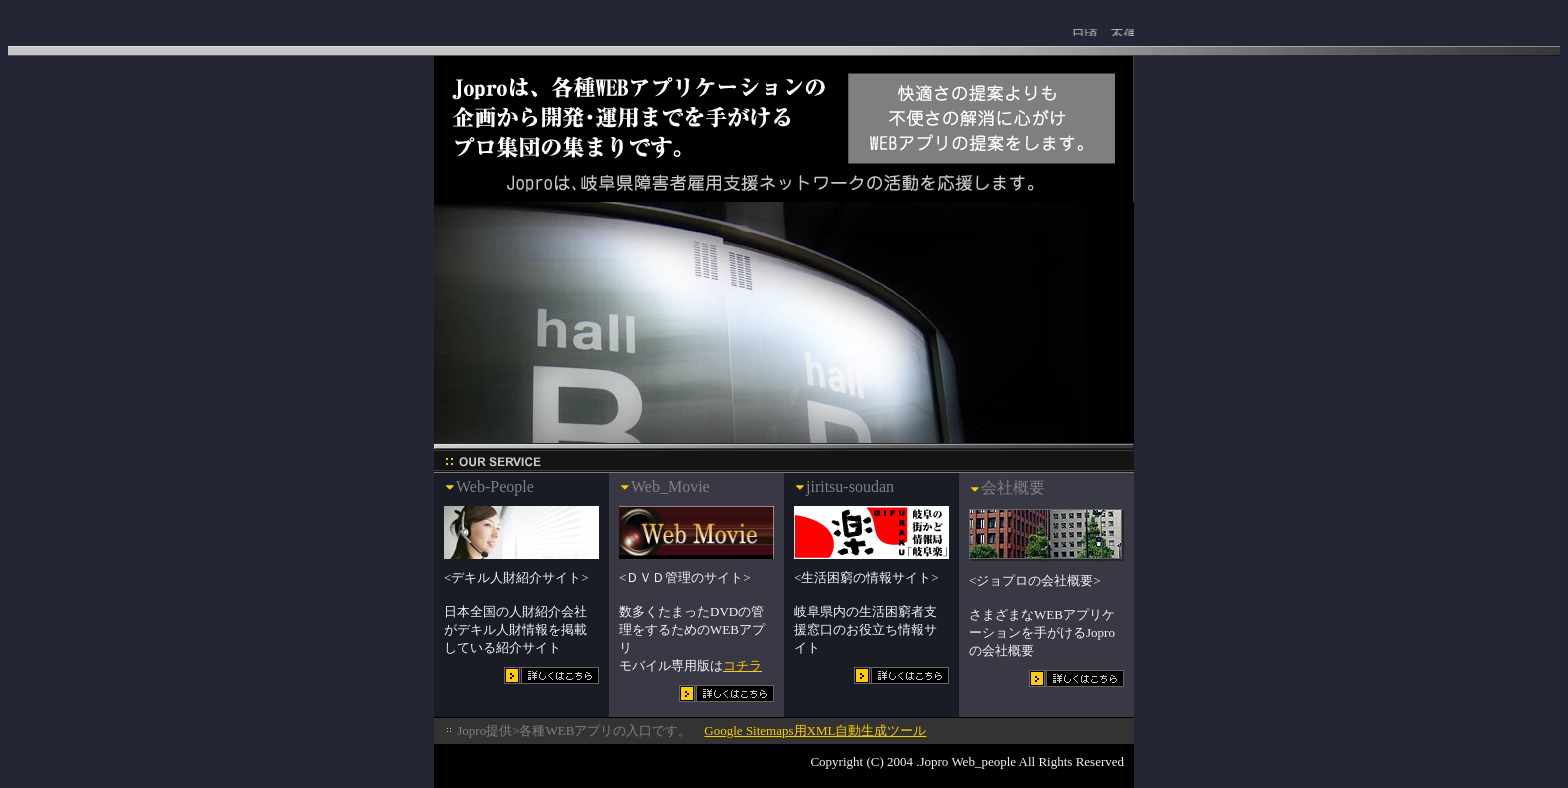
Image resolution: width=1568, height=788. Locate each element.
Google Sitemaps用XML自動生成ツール (815, 730)
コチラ (742, 665)
